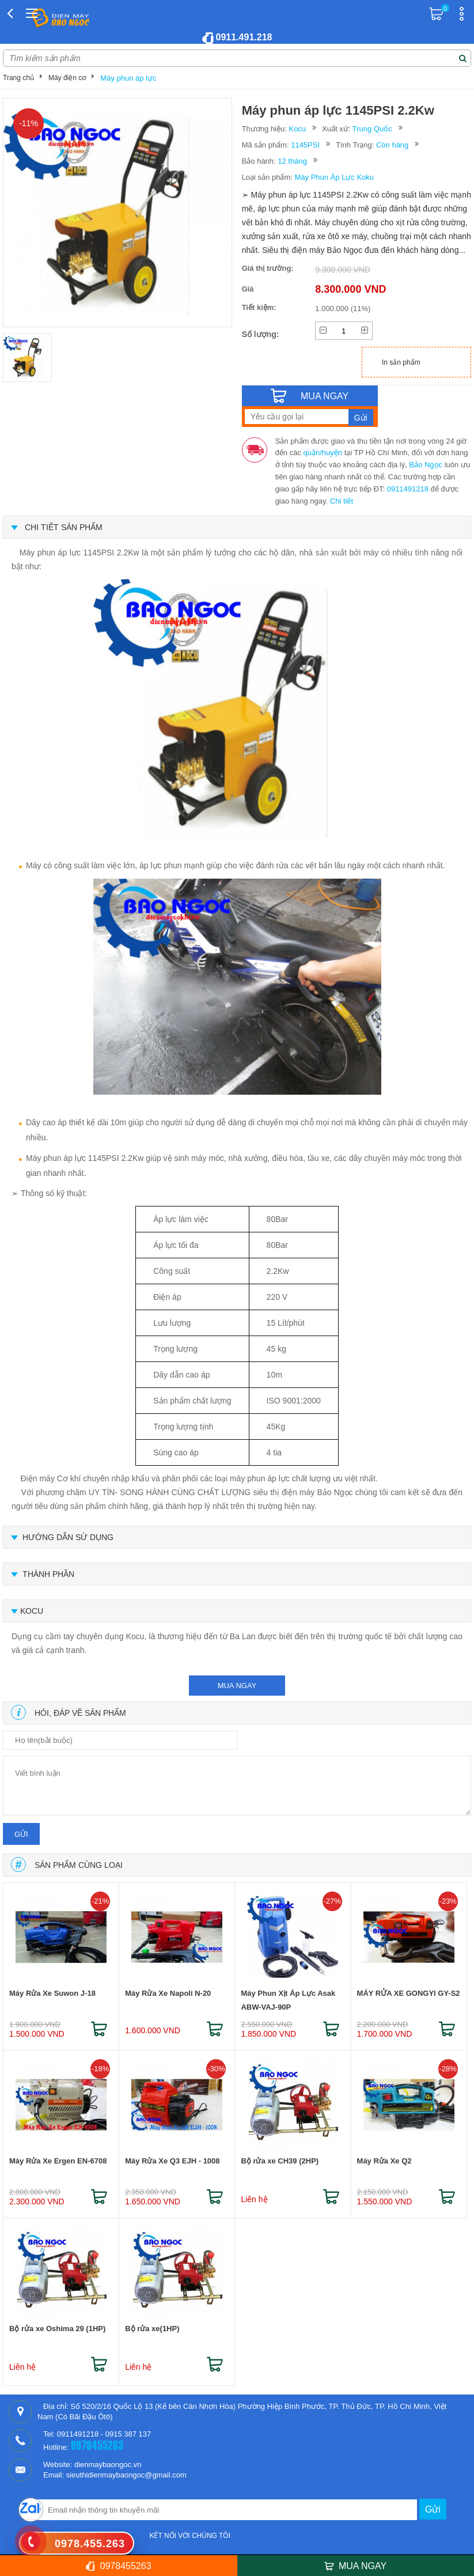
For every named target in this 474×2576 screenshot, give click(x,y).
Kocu (297, 128)
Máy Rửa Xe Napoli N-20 (168, 1993)
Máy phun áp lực (128, 78)
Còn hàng (392, 145)
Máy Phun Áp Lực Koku (334, 177)
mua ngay (237, 1685)
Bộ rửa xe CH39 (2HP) (279, 2161)
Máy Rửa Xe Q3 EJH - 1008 (172, 2161)
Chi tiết (341, 501)
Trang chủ (18, 78)
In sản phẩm (401, 362)
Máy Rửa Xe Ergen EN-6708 (58, 2161)
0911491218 (408, 489)
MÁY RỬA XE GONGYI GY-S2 (408, 1993)
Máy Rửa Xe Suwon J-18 (52, 1993)
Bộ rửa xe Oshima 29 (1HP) (57, 2328)
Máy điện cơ (67, 78)
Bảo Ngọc (425, 464)
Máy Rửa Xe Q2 (384, 2161)
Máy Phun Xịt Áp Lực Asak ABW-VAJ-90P (288, 2000)
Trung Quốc (372, 128)
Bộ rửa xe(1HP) (152, 2328)
